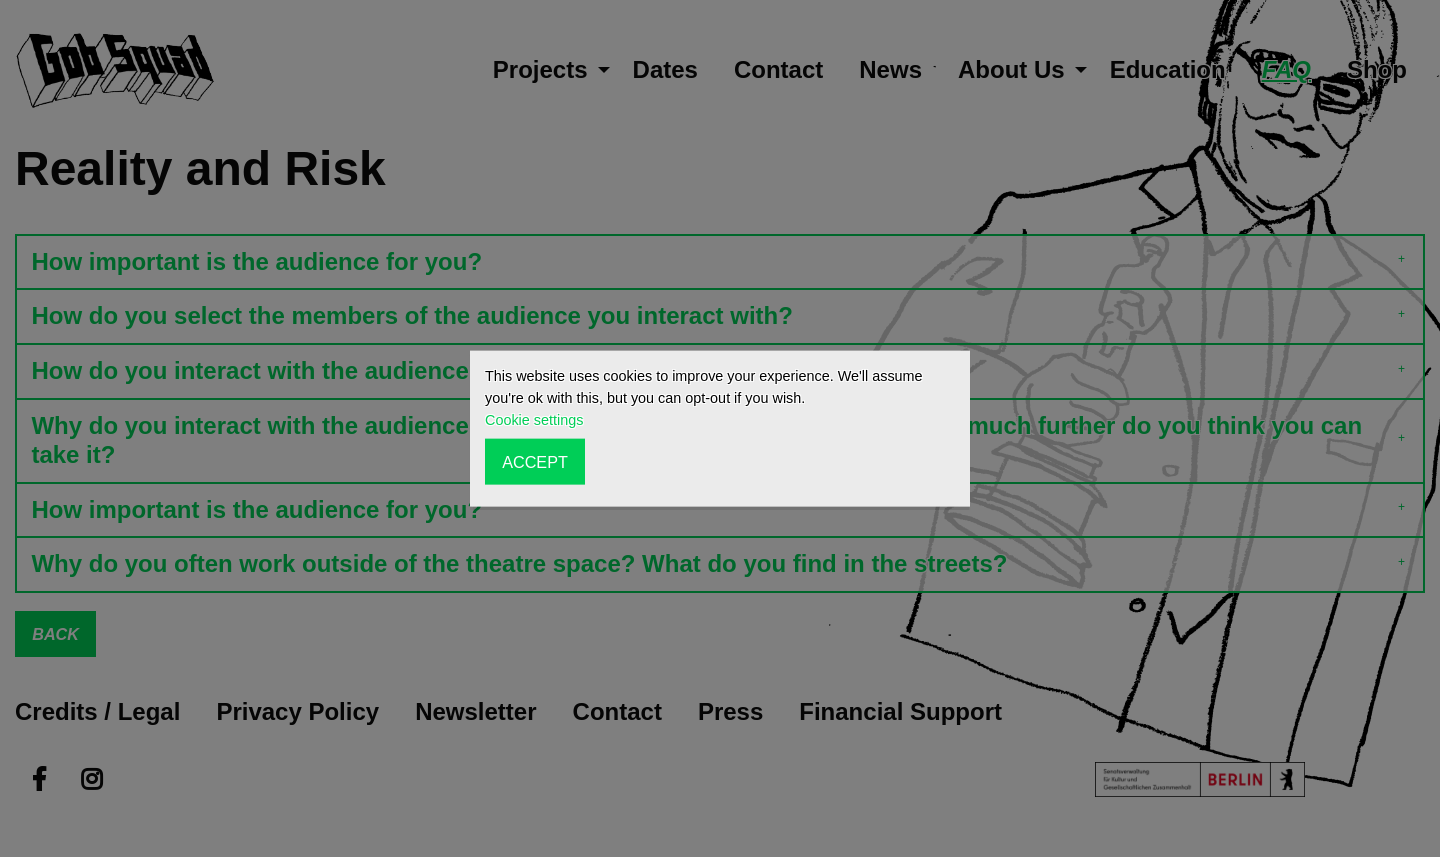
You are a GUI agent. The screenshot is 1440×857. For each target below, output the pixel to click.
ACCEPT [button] (535, 461)
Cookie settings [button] (534, 420)
